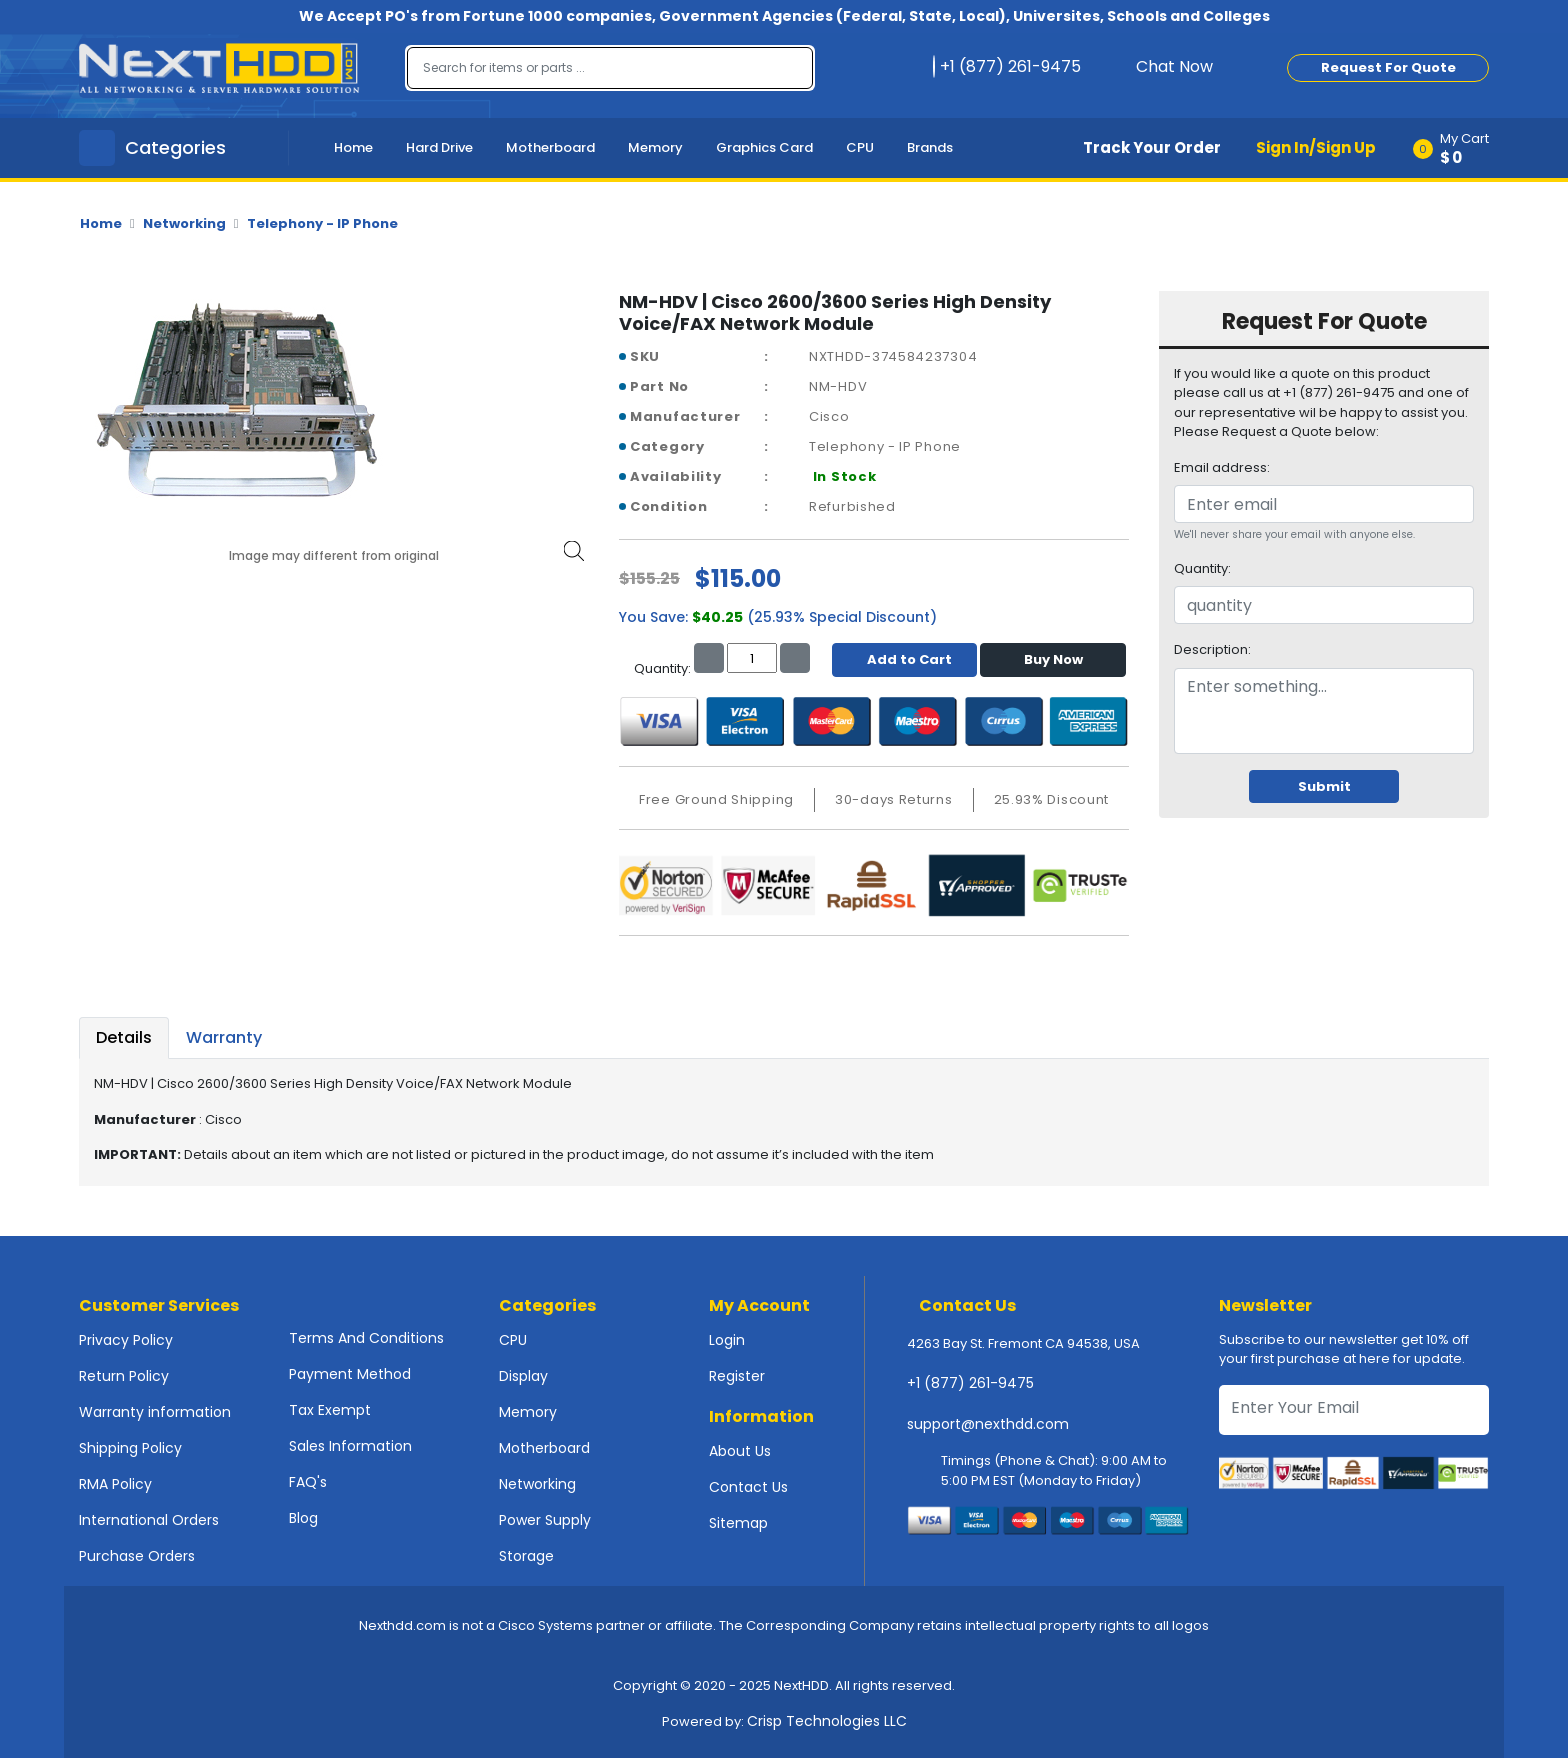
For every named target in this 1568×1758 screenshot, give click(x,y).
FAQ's (308, 1482)
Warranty (224, 1037)
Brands (930, 147)
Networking (184, 223)
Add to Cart (904, 659)
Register (737, 1376)
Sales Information (350, 1446)
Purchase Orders (137, 1556)
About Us (740, 1451)
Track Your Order (1152, 147)
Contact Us (748, 1487)
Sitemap (738, 1523)
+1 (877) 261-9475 (970, 1383)
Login (727, 1340)
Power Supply (545, 1520)
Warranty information (155, 1412)
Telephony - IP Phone (322, 223)
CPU (860, 147)
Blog (303, 1518)
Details (124, 1037)
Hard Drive (439, 147)
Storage (526, 1556)
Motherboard (550, 147)
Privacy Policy (126, 1340)
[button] (1457, 148)
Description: (1212, 649)
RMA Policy (115, 1484)
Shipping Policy (130, 1448)
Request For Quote (1388, 67)
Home (353, 147)
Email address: (1222, 467)
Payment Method (350, 1374)
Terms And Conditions (366, 1338)
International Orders (149, 1520)
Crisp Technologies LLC (827, 1721)
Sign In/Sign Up (1316, 147)
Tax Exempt (330, 1410)
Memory (655, 147)
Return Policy (124, 1376)
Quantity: (1202, 568)
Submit (1324, 786)
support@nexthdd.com (988, 1424)
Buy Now (1053, 659)
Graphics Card (764, 147)
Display (523, 1376)
